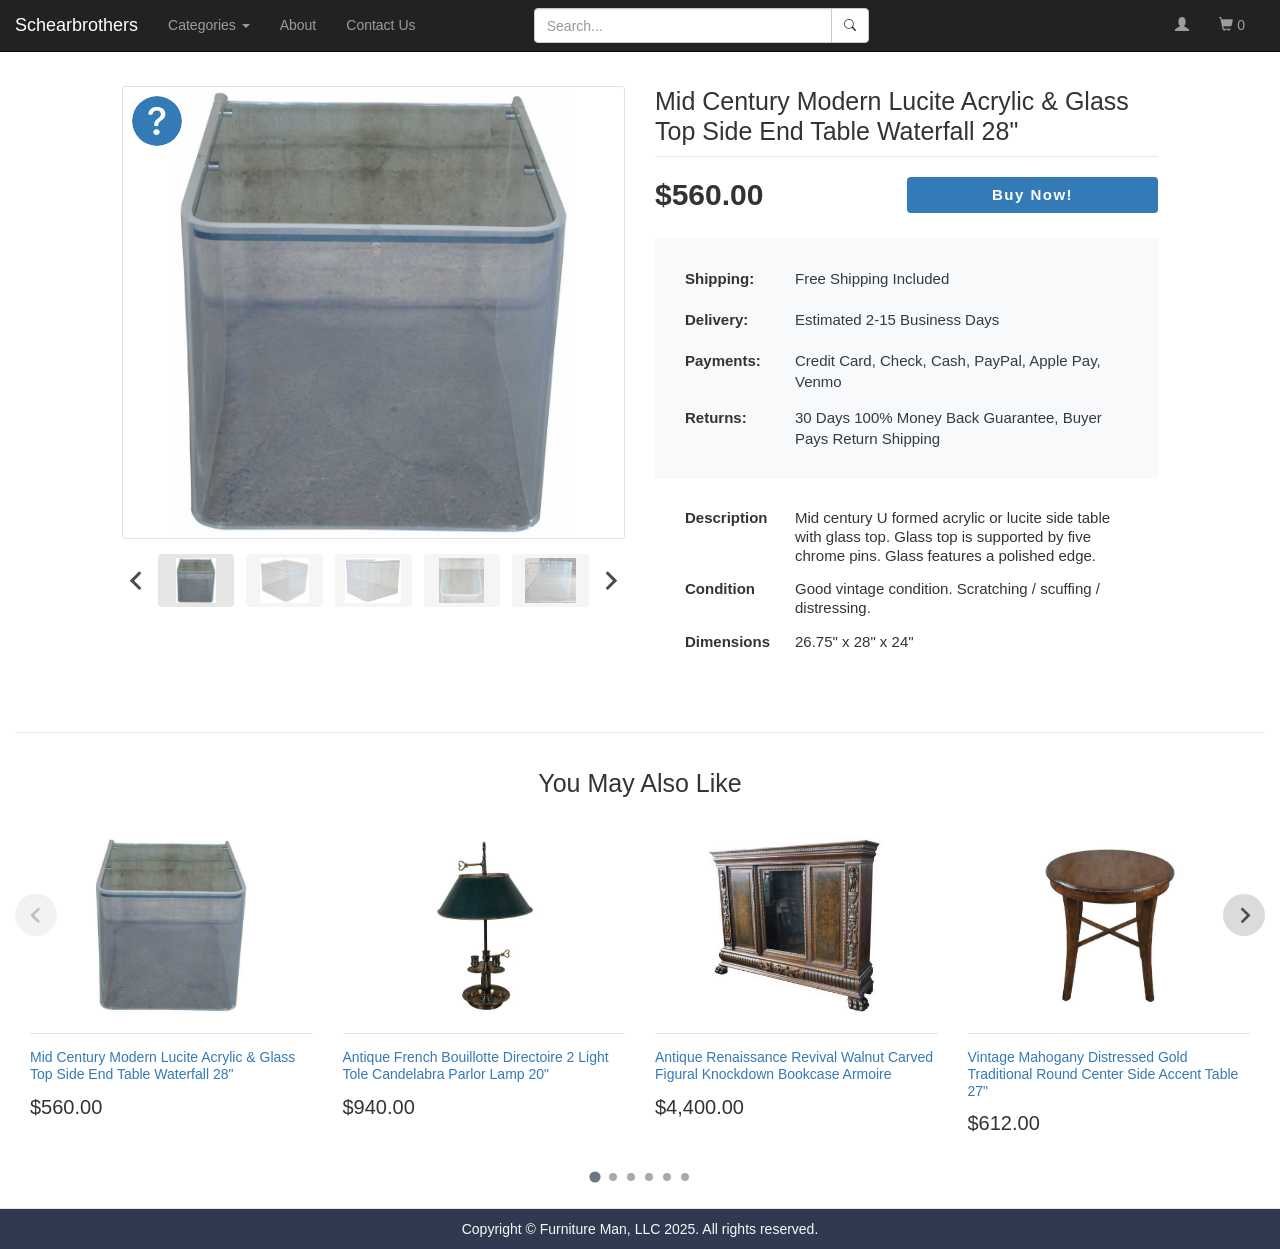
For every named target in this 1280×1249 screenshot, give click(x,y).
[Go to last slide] (137, 580)
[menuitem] (196, 580)
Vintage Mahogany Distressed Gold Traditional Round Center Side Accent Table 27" (1103, 1074)
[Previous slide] (36, 915)
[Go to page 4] (649, 1177)
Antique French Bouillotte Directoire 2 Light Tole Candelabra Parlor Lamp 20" (476, 1065)
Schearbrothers (76, 25)
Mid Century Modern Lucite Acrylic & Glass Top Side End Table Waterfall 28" (162, 1065)
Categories (209, 25)
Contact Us (380, 25)
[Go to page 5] (667, 1177)
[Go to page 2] (613, 1177)
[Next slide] (610, 580)
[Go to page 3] (631, 1177)
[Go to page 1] (594, 1176)
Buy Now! (1032, 194)
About (298, 25)
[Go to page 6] (685, 1177)
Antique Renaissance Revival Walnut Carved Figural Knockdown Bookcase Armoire (794, 1065)
